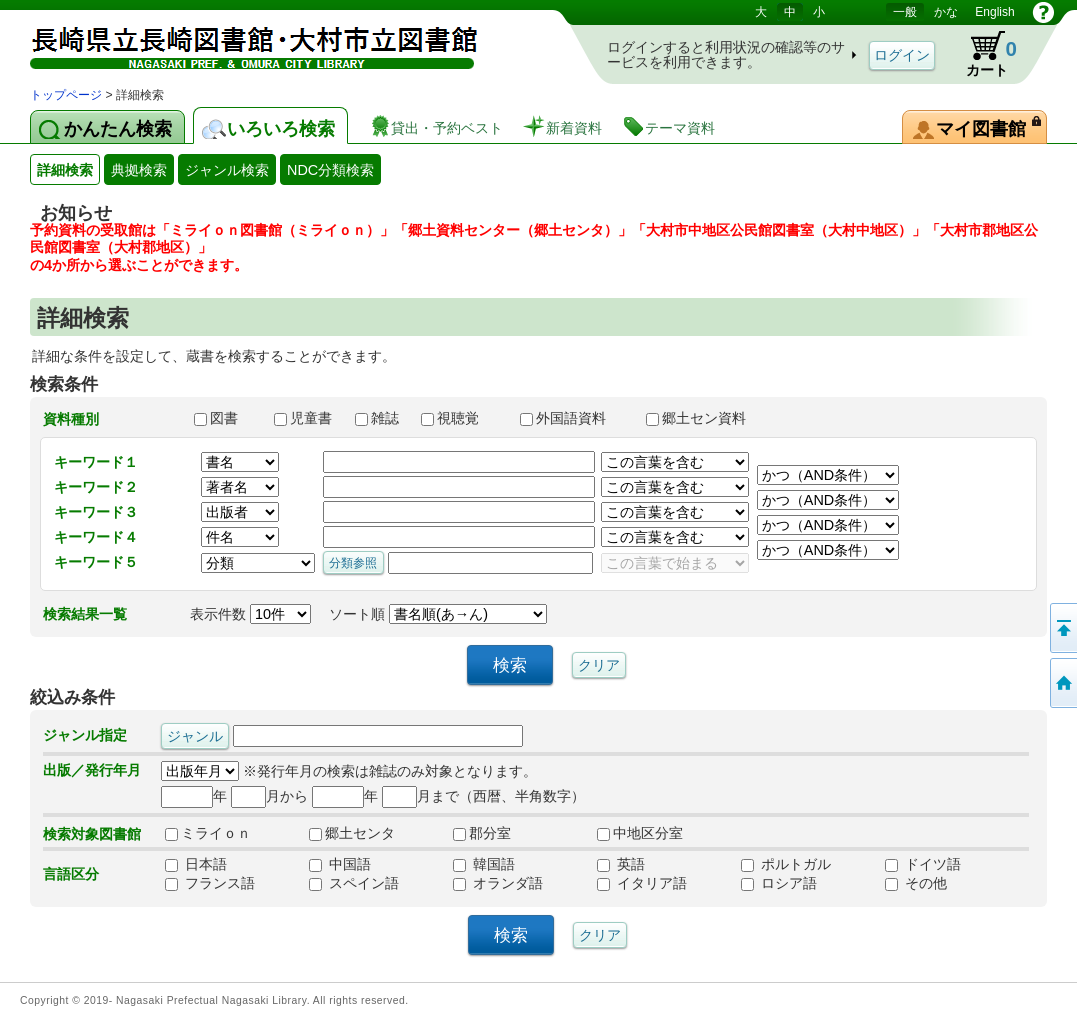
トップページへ (1062, 683)
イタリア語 (642, 883)
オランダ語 (498, 883)
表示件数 (250, 614)
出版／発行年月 (92, 770)
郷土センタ (352, 833)
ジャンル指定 (85, 735)
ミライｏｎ (208, 833)
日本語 (196, 864)
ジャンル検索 (227, 170)
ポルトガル (786, 864)
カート (982, 54)
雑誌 (379, 418)
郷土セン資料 (705, 418)
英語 (621, 864)
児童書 (305, 418)
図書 (225, 418)
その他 (916, 883)
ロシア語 (779, 883)
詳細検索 (65, 170)
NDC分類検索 (330, 170)
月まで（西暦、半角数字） (483, 796)
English (994, 12)
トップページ (66, 95)
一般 (905, 12)
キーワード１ (96, 462)
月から (269, 796)
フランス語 (210, 883)
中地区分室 (640, 833)
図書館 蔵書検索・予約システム (240, 42)
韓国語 (484, 864)
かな (946, 12)
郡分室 (482, 833)
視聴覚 (461, 418)
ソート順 (438, 614)
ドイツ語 (923, 864)
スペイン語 (354, 883)
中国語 (340, 864)
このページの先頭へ (1062, 628)
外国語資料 (574, 418)
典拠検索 (139, 170)
